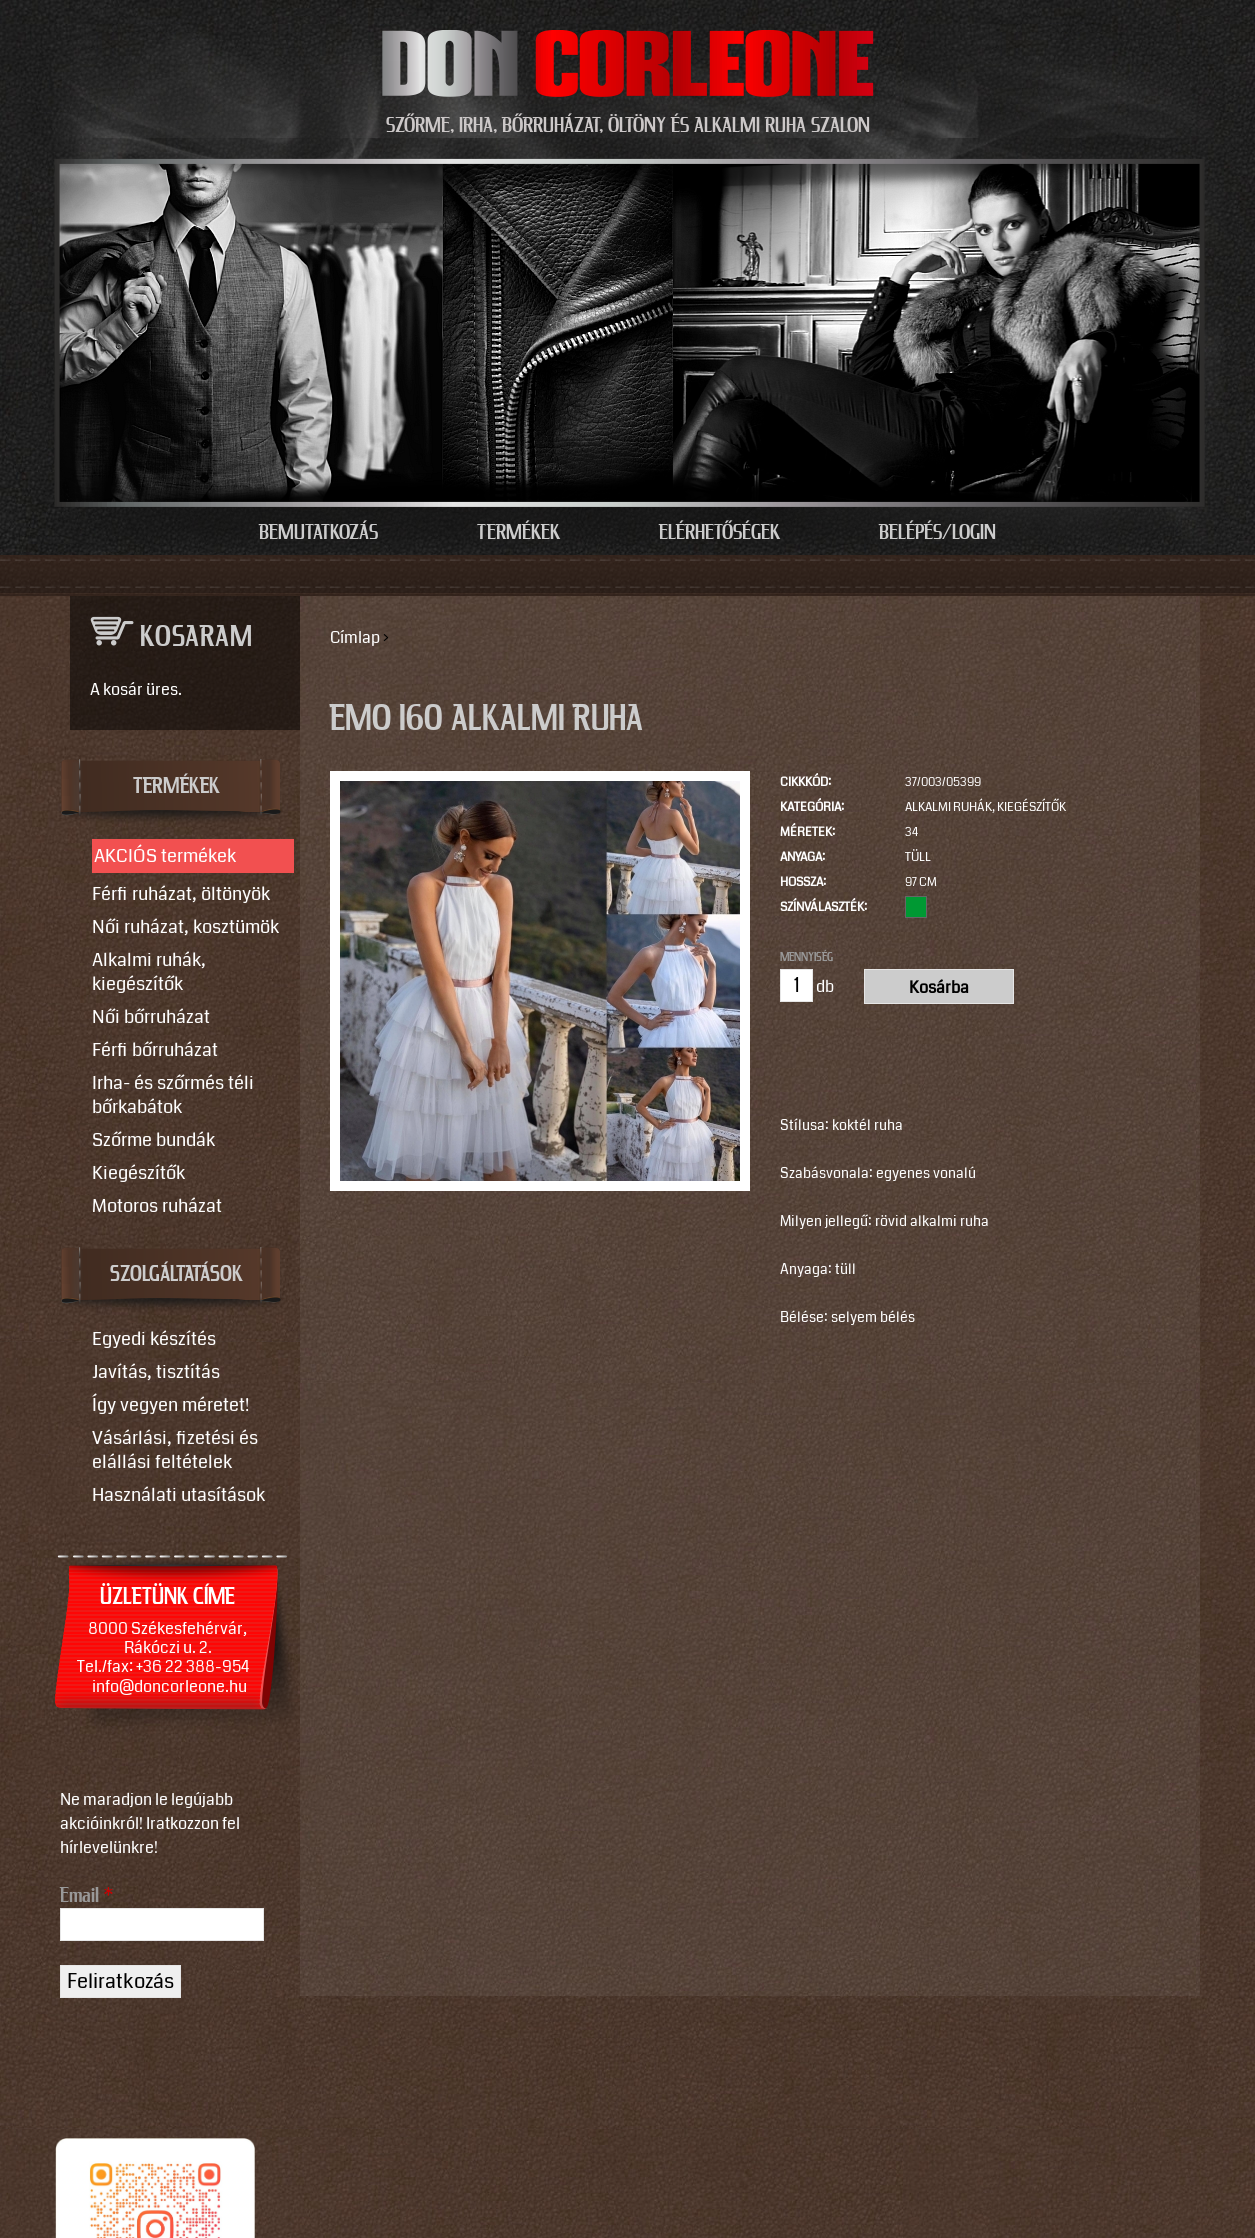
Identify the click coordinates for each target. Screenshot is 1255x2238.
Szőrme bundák (153, 1140)
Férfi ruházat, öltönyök (181, 894)
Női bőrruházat (151, 1017)
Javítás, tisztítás (156, 1372)
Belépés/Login (937, 533)
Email (86, 1896)
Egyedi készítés (154, 1339)
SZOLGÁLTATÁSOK (176, 1275)
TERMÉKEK (176, 787)
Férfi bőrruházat (155, 1050)
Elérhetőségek (719, 533)
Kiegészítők (138, 1173)
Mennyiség (806, 957)
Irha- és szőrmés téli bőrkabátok (173, 1095)
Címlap (355, 637)
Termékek (518, 533)
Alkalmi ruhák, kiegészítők (985, 807)
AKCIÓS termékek (165, 856)
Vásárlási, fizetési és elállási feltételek (175, 1450)
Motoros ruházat (157, 1206)
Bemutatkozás (318, 533)
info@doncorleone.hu (169, 1686)
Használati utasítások (178, 1495)
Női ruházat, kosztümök (185, 927)
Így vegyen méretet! (170, 1405)
